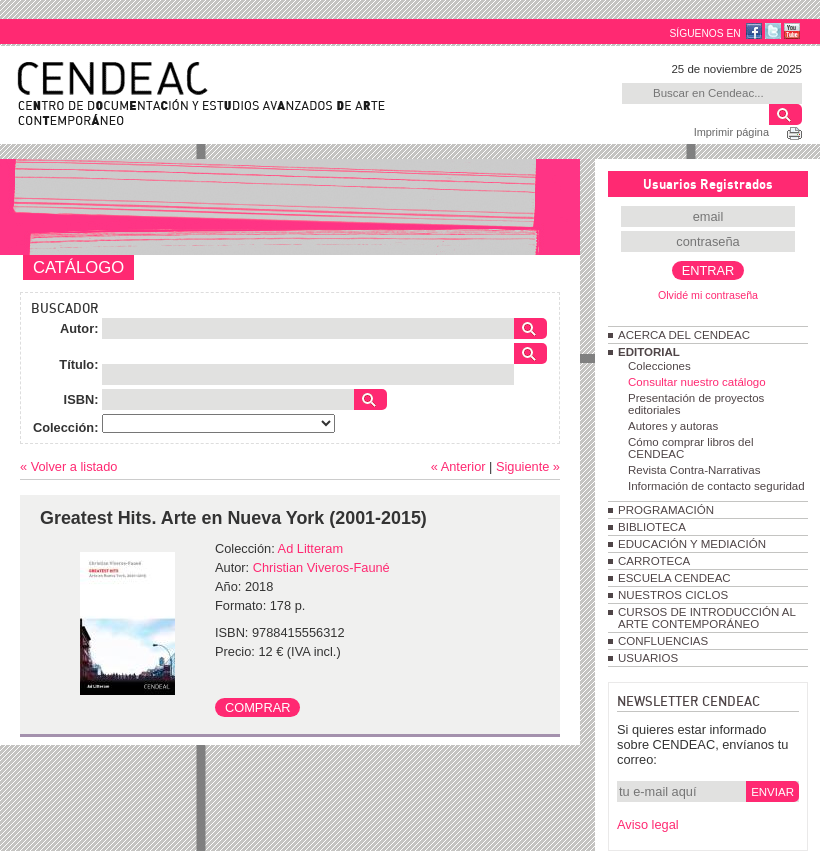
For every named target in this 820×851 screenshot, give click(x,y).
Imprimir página (731, 132)
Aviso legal (648, 824)
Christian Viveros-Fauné (321, 567)
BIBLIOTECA (652, 527)
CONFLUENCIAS (663, 641)
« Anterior (458, 466)
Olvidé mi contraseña (708, 295)
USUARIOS (648, 658)
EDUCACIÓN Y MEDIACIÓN (692, 544)
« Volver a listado (68, 466)
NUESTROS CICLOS (673, 595)
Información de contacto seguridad (716, 486)
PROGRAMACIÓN (666, 510)
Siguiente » (528, 466)
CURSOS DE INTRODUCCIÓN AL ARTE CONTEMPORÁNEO (706, 618)
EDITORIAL (649, 352)
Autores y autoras (673, 426)
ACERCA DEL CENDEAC (684, 335)
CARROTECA (654, 561)
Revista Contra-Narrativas (694, 470)
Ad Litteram (310, 548)
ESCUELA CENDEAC (674, 578)
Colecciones (659, 366)
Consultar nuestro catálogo (697, 382)
